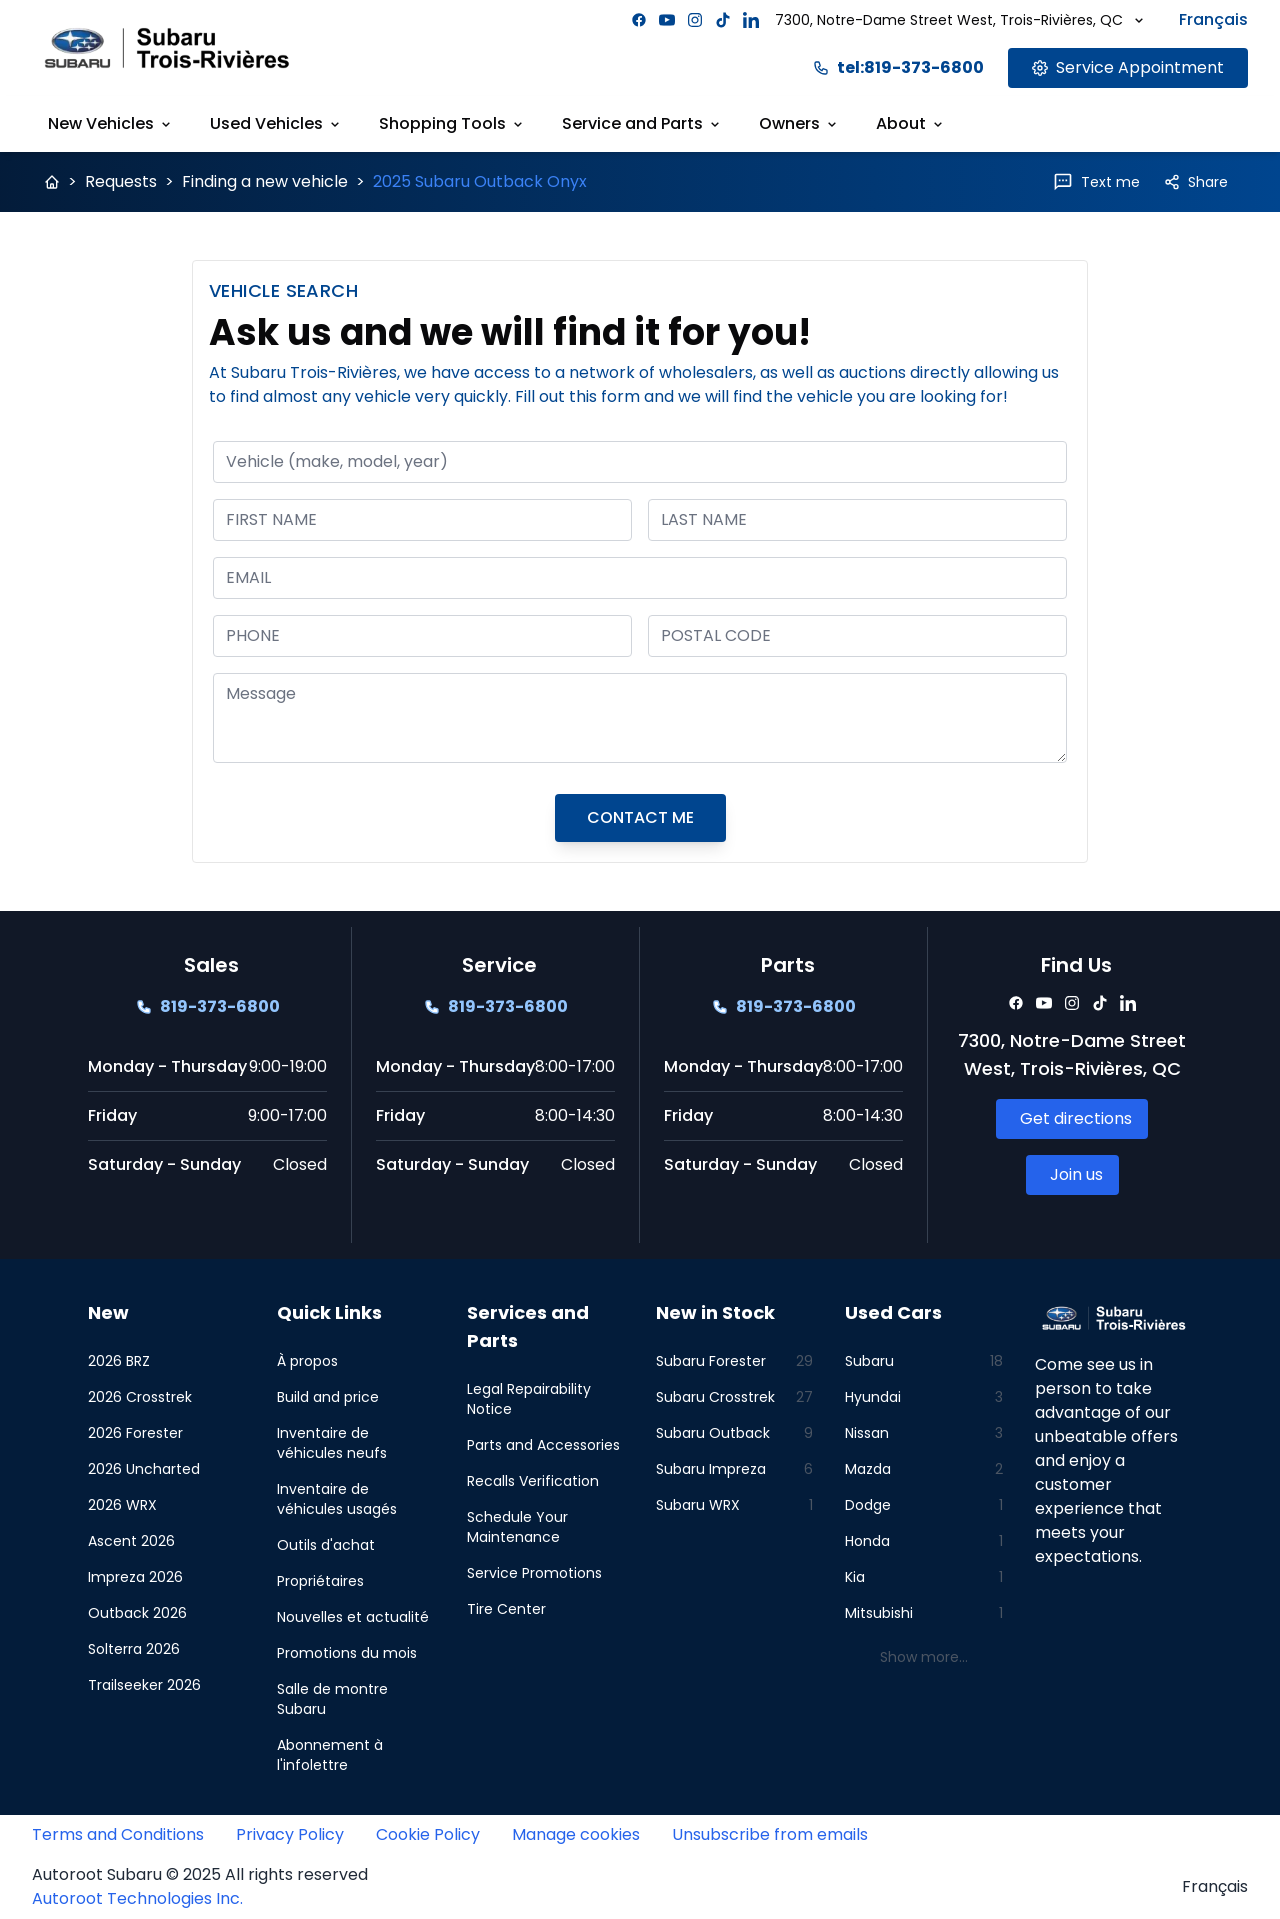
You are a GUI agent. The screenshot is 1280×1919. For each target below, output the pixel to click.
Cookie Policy (428, 1834)
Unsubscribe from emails (770, 1834)
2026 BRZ (119, 1361)
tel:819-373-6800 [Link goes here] (898, 67)
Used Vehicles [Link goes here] (276, 123)
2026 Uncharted (144, 1469)
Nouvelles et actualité (353, 1617)
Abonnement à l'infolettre (330, 1755)
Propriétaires (320, 1581)
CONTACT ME (640, 817)
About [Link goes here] (911, 123)
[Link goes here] (1128, 68)
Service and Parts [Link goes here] (642, 123)
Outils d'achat (326, 1545)
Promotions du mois (347, 1653)
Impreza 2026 (135, 1577)
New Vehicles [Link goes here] (111, 123)
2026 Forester (135, 1433)
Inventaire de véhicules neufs (332, 1443)
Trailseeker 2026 (144, 1685)
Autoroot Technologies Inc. (137, 1898)
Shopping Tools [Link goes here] (452, 123)
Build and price (328, 1397)
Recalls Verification (533, 1481)
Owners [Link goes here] (799, 123)
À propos (307, 1361)
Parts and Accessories (543, 1445)
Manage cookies (576, 1834)
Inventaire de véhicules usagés (337, 1499)
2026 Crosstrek (140, 1397)
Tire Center (506, 1609)
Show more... (924, 1657)
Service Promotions (534, 1573)
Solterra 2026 (134, 1649)
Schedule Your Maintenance (517, 1527)
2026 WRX (122, 1505)
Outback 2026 (137, 1613)
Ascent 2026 (131, 1541)
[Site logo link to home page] (167, 47)
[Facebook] (639, 20)
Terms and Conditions (118, 1834)
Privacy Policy (290, 1834)
